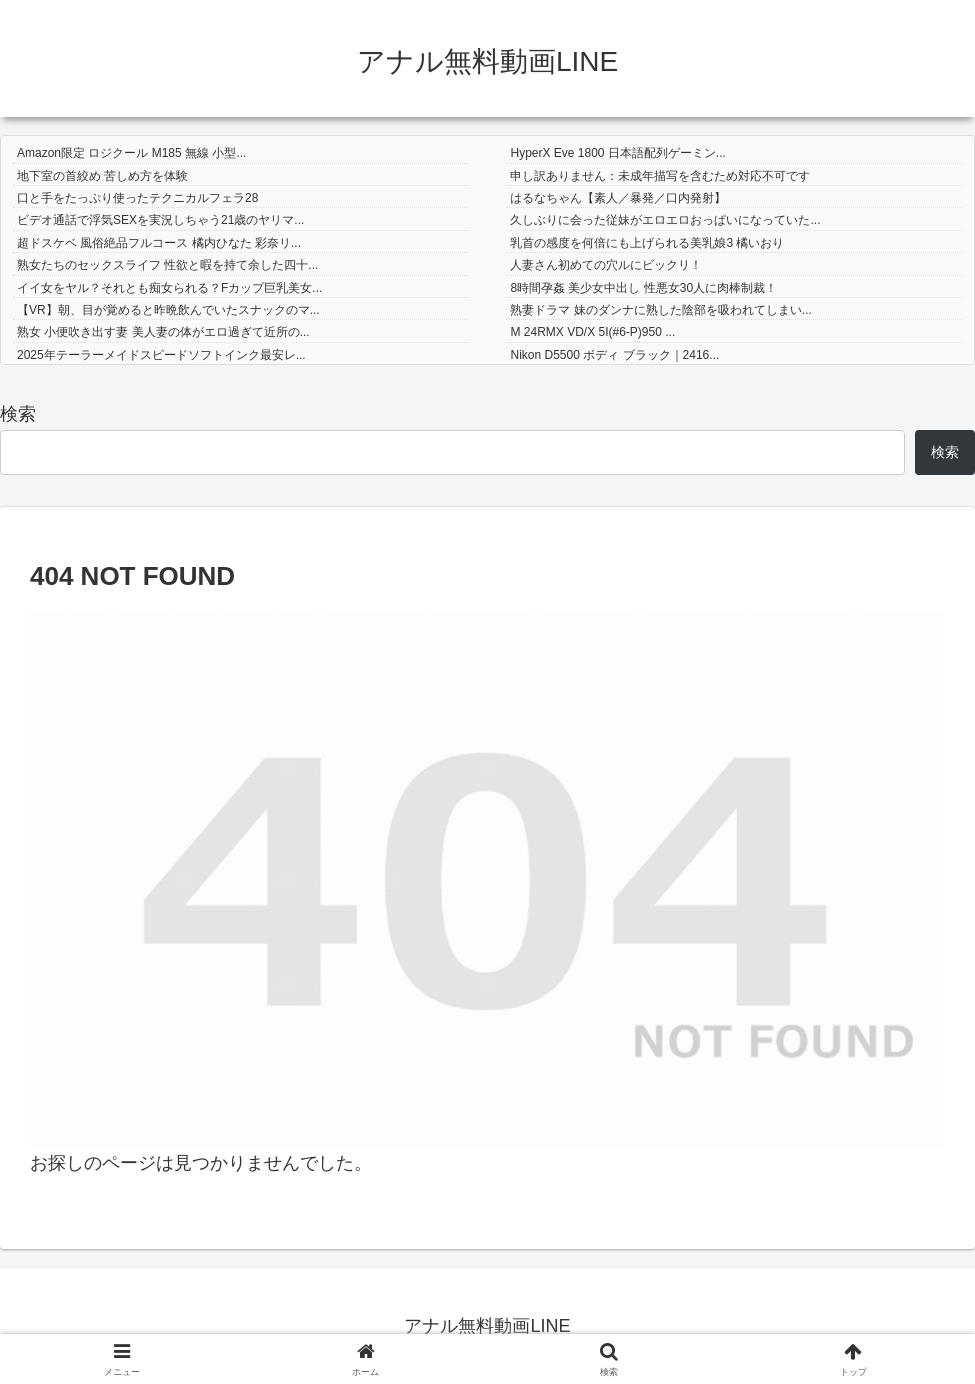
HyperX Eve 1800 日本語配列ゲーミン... (617, 153)
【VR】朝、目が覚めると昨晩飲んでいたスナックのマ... (168, 310)
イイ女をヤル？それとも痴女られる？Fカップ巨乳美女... (169, 288)
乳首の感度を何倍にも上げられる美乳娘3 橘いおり (647, 243)
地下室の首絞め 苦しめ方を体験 (102, 176)
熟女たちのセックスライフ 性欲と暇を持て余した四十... (167, 265)
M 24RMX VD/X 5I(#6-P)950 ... (592, 332)
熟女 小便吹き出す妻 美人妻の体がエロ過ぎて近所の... (163, 332)
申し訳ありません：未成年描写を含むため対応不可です (660, 176)
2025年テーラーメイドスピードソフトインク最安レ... (161, 355)
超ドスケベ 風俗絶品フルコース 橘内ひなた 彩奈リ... (159, 243)
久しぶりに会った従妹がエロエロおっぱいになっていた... (665, 220)
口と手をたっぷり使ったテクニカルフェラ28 (137, 198)
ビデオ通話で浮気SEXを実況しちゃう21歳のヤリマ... (160, 220)
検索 (18, 414)
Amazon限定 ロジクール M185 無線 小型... (131, 153)
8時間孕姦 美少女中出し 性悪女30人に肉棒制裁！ (643, 288)
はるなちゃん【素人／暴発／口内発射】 (618, 198)
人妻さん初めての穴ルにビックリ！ (606, 265)
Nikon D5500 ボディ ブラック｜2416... (614, 355)
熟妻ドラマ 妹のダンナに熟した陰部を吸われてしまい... (660, 310)
